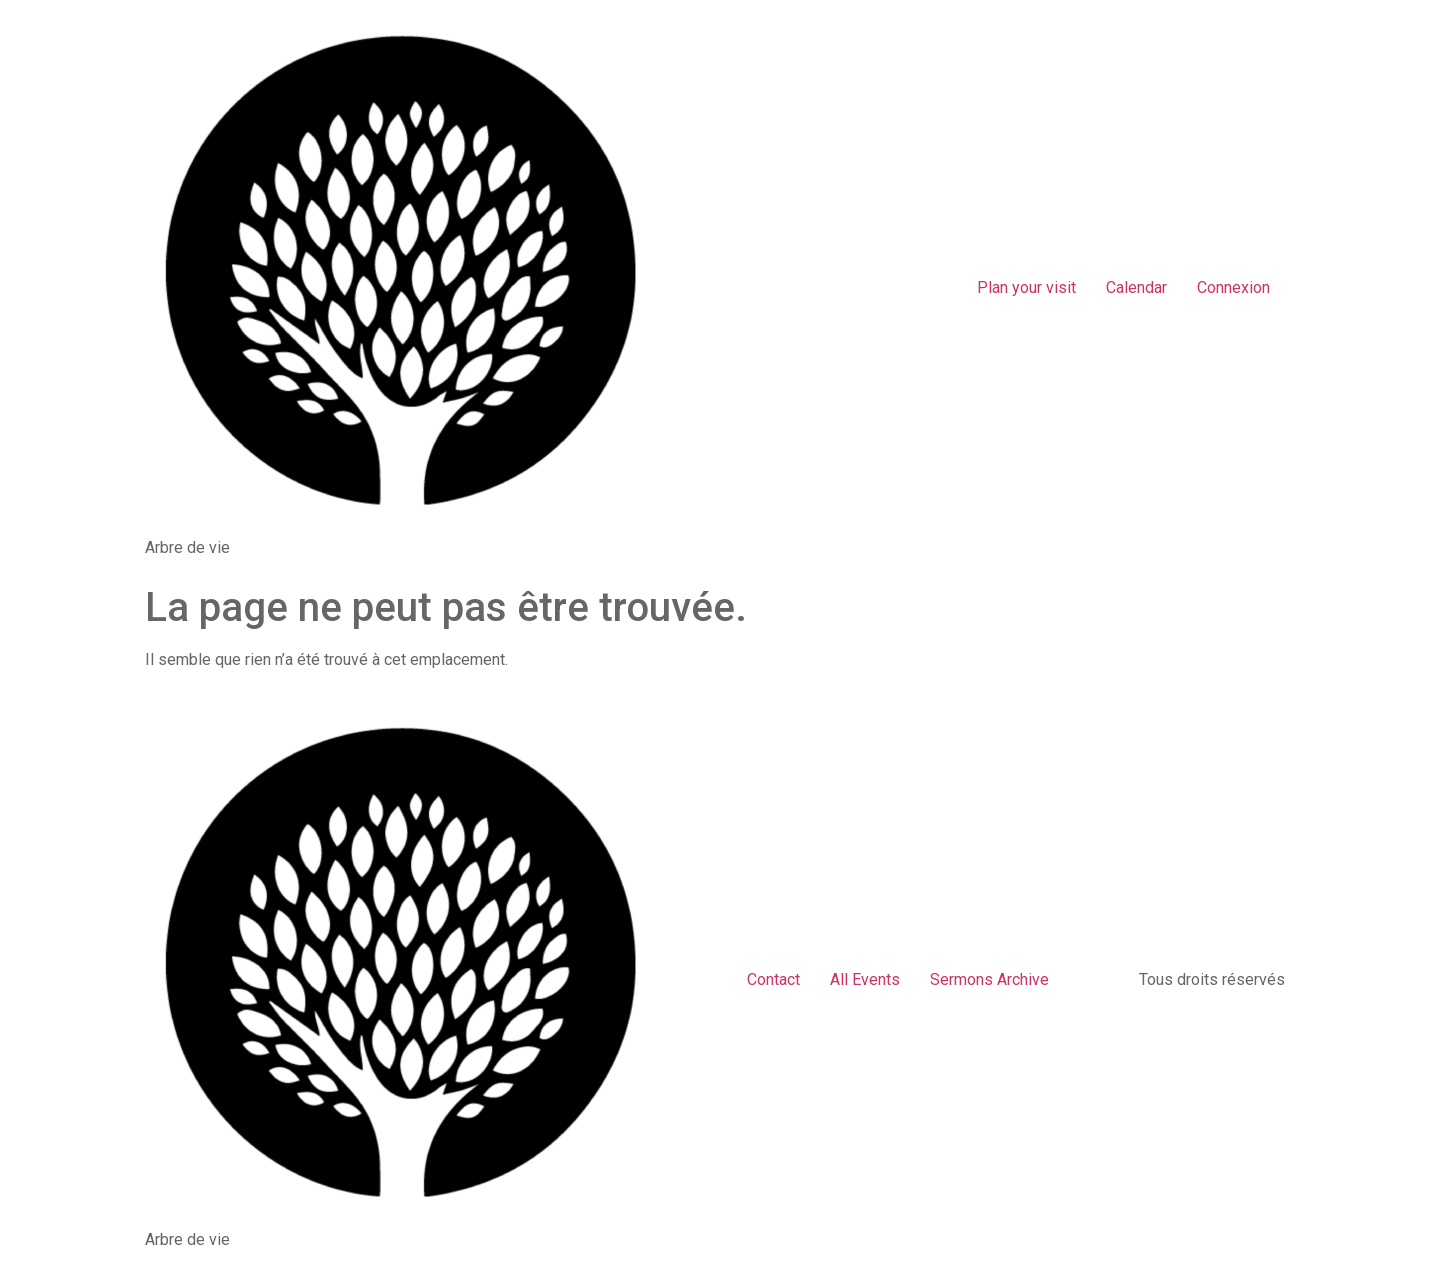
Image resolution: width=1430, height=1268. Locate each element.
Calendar (1136, 287)
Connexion (1233, 287)
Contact (773, 979)
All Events (865, 979)
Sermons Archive (989, 979)
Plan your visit (1026, 287)
